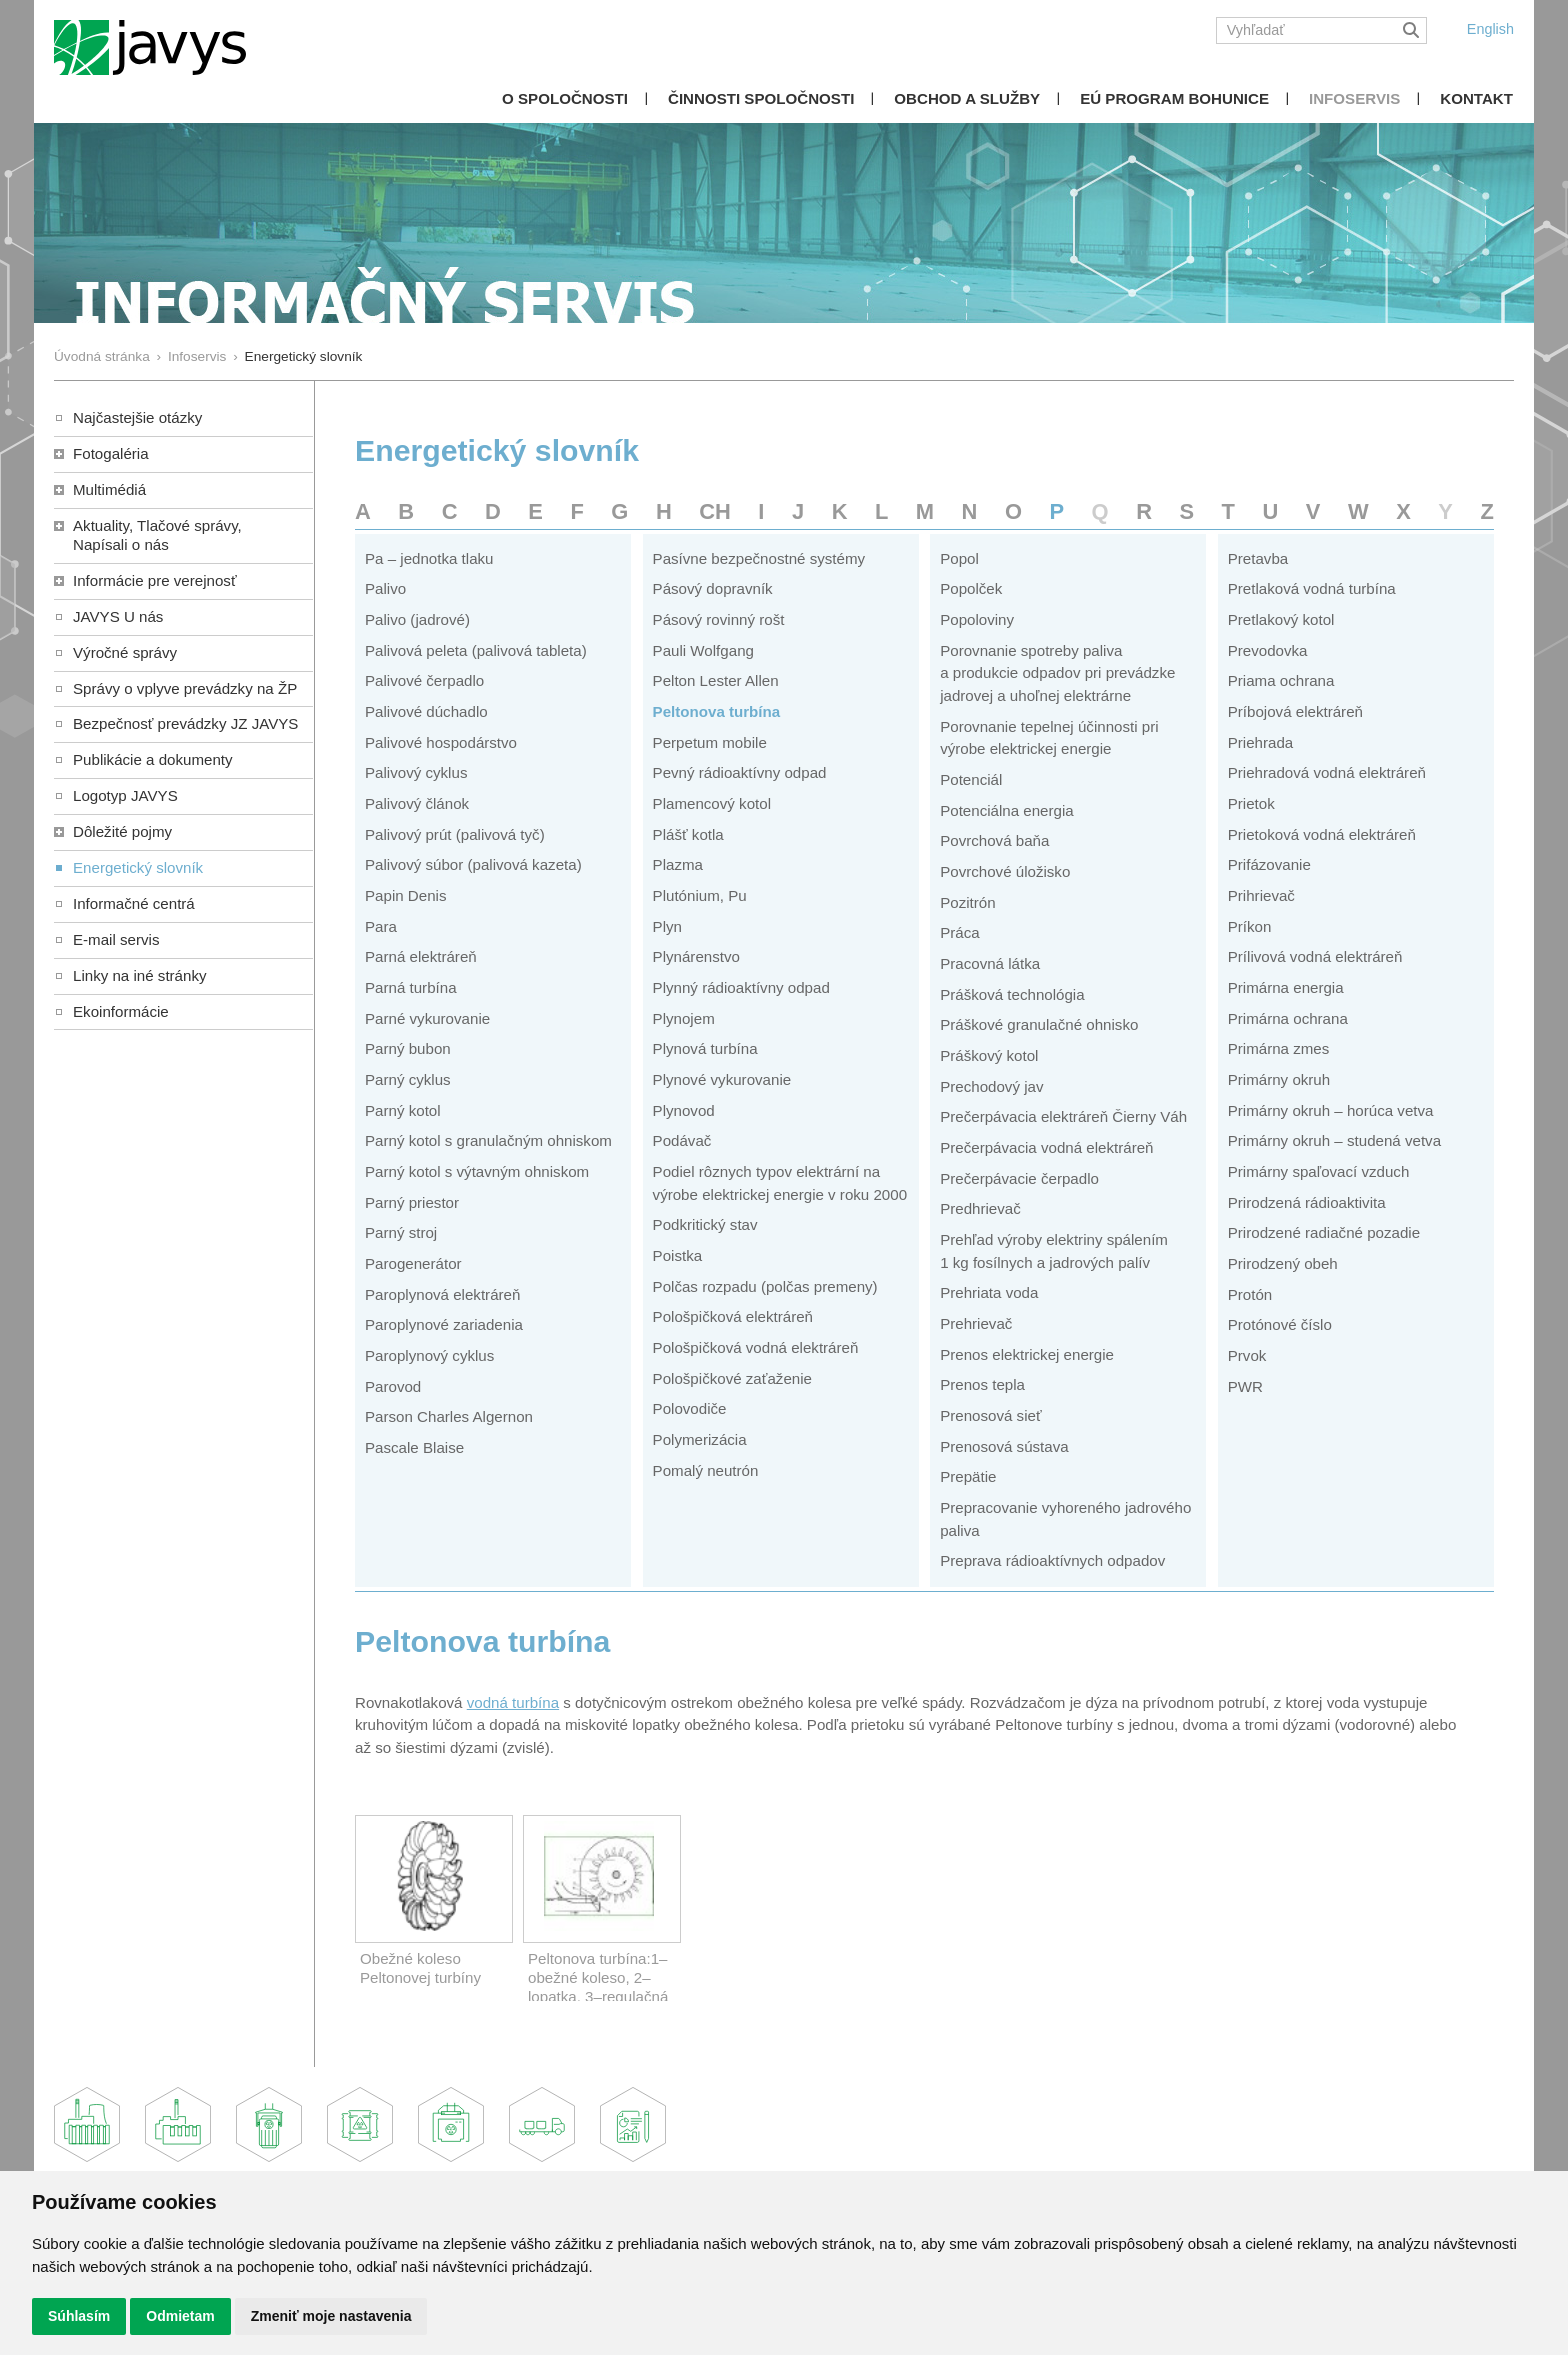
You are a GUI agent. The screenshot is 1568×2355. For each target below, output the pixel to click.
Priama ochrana (1281, 680)
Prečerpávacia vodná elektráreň (1046, 1147)
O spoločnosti (565, 98)
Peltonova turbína (717, 711)
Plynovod (684, 1110)
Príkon (1250, 926)
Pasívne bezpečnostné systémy (759, 558)
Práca (959, 932)
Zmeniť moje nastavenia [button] (331, 2316)
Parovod (393, 1386)
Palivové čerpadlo (424, 680)
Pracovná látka (990, 963)
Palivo (385, 588)
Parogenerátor (413, 1263)
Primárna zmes (1279, 1048)
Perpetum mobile (710, 742)
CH (715, 511)
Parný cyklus (408, 1079)
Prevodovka (1268, 650)
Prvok (1247, 1355)
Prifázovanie (1269, 864)
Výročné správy (125, 652)
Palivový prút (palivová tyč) (455, 834)
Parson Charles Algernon (449, 1416)
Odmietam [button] (180, 2316)
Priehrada (1261, 742)
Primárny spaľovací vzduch (1319, 1171)
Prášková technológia (1012, 994)
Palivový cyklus (416, 772)
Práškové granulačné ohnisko (1039, 1024)
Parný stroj (401, 1232)
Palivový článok (417, 803)
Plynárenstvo (696, 956)
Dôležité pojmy (122, 831)
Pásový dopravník (713, 588)
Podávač (682, 1140)
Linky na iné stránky (140, 975)
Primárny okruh (1279, 1079)
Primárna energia (1286, 987)
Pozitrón (967, 902)
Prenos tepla (982, 1384)
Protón (1250, 1294)
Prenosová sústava (1004, 1446)
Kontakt (1476, 98)
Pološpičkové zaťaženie (732, 1378)
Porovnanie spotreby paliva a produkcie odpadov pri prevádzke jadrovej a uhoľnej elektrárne (1057, 673)
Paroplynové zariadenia (444, 1324)
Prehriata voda (989, 1292)
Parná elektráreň (421, 956)
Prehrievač (976, 1323)
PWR (1245, 1386)
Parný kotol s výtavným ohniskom (477, 1171)
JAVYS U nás (118, 616)
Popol (959, 558)
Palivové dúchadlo (426, 711)
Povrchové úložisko (1005, 871)
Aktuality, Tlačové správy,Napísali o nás (157, 535)
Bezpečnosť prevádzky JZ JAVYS (185, 723)
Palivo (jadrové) (417, 619)
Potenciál (971, 779)
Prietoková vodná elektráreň (1322, 834)
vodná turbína (513, 1702)
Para (381, 926)
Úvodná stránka (102, 356)
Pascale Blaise (414, 1447)
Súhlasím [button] (79, 2316)
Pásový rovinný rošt (719, 619)
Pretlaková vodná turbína (1312, 588)
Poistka (678, 1255)
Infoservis (1354, 98)
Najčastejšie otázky (137, 417)
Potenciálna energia (1007, 810)
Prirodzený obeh (1283, 1263)
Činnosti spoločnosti (761, 98)
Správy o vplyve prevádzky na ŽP (185, 688)
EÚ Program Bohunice (1174, 98)
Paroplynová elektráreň (442, 1294)
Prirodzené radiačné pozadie (1324, 1232)
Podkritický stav (705, 1224)
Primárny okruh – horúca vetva (1331, 1110)
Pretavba (1258, 558)
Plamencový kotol (712, 803)
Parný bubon (408, 1048)
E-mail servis (116, 939)
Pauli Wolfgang (703, 650)
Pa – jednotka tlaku (429, 558)
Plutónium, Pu (700, 895)
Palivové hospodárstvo (441, 742)
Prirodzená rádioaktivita (1307, 1202)
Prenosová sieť (990, 1415)
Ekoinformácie (121, 1011)
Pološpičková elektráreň (733, 1316)
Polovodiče (690, 1408)
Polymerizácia (700, 1439)
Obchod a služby (967, 98)
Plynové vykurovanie (722, 1079)
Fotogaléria (111, 453)
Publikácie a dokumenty (153, 759)
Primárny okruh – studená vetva (1334, 1140)
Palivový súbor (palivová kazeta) (473, 864)
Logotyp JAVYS (125, 795)
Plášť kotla (688, 834)
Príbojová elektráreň (1295, 711)
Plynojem (684, 1018)
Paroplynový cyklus (429, 1355)
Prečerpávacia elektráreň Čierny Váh (1063, 1116)
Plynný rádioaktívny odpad (741, 987)
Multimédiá (109, 489)
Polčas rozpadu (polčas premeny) (765, 1286)
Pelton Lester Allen (716, 680)
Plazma (678, 864)
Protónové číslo (1280, 1324)
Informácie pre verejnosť (155, 580)
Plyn (667, 926)
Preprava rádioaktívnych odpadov (1052, 1560)
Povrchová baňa (994, 840)
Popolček (971, 588)
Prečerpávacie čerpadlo (1019, 1178)
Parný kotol (403, 1110)
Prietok (1251, 803)
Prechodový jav (991, 1086)
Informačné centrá (134, 903)
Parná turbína (411, 987)
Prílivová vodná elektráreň (1315, 956)
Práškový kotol (989, 1055)
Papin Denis (405, 895)
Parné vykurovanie (427, 1018)
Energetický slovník (138, 867)
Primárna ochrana (1288, 1018)
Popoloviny (977, 619)
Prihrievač (1261, 895)
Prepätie (968, 1476)
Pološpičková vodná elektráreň (756, 1347)
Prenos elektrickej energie (1027, 1354)
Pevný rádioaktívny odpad (740, 772)
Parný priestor (412, 1202)
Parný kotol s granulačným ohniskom (488, 1140)
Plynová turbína (705, 1048)
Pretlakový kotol (1281, 619)
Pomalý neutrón (706, 1470)
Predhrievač (980, 1208)
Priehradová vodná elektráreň (1327, 772)
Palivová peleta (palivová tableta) (476, 650)
